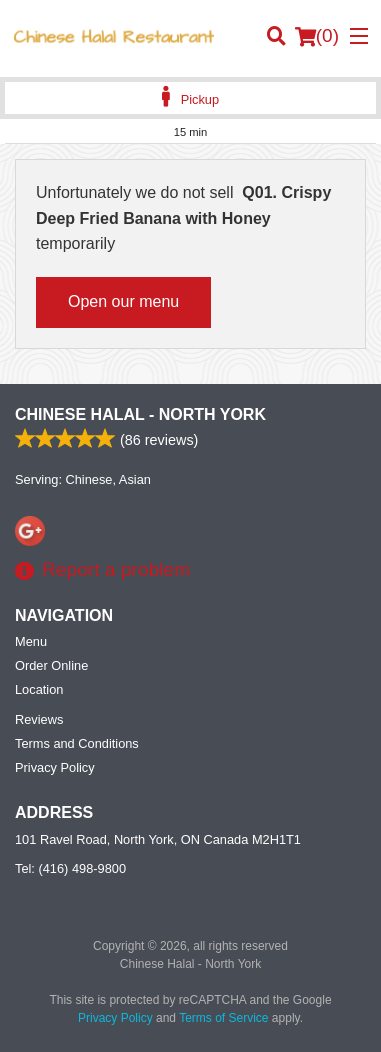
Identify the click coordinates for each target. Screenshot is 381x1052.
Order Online (51, 665)
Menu (31, 641)
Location (39, 689)
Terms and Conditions (77, 743)
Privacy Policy (55, 767)
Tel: (70, 868)
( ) (317, 36)
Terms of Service (223, 1018)
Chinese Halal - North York (140, 414)
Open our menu (123, 301)
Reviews (39, 719)
